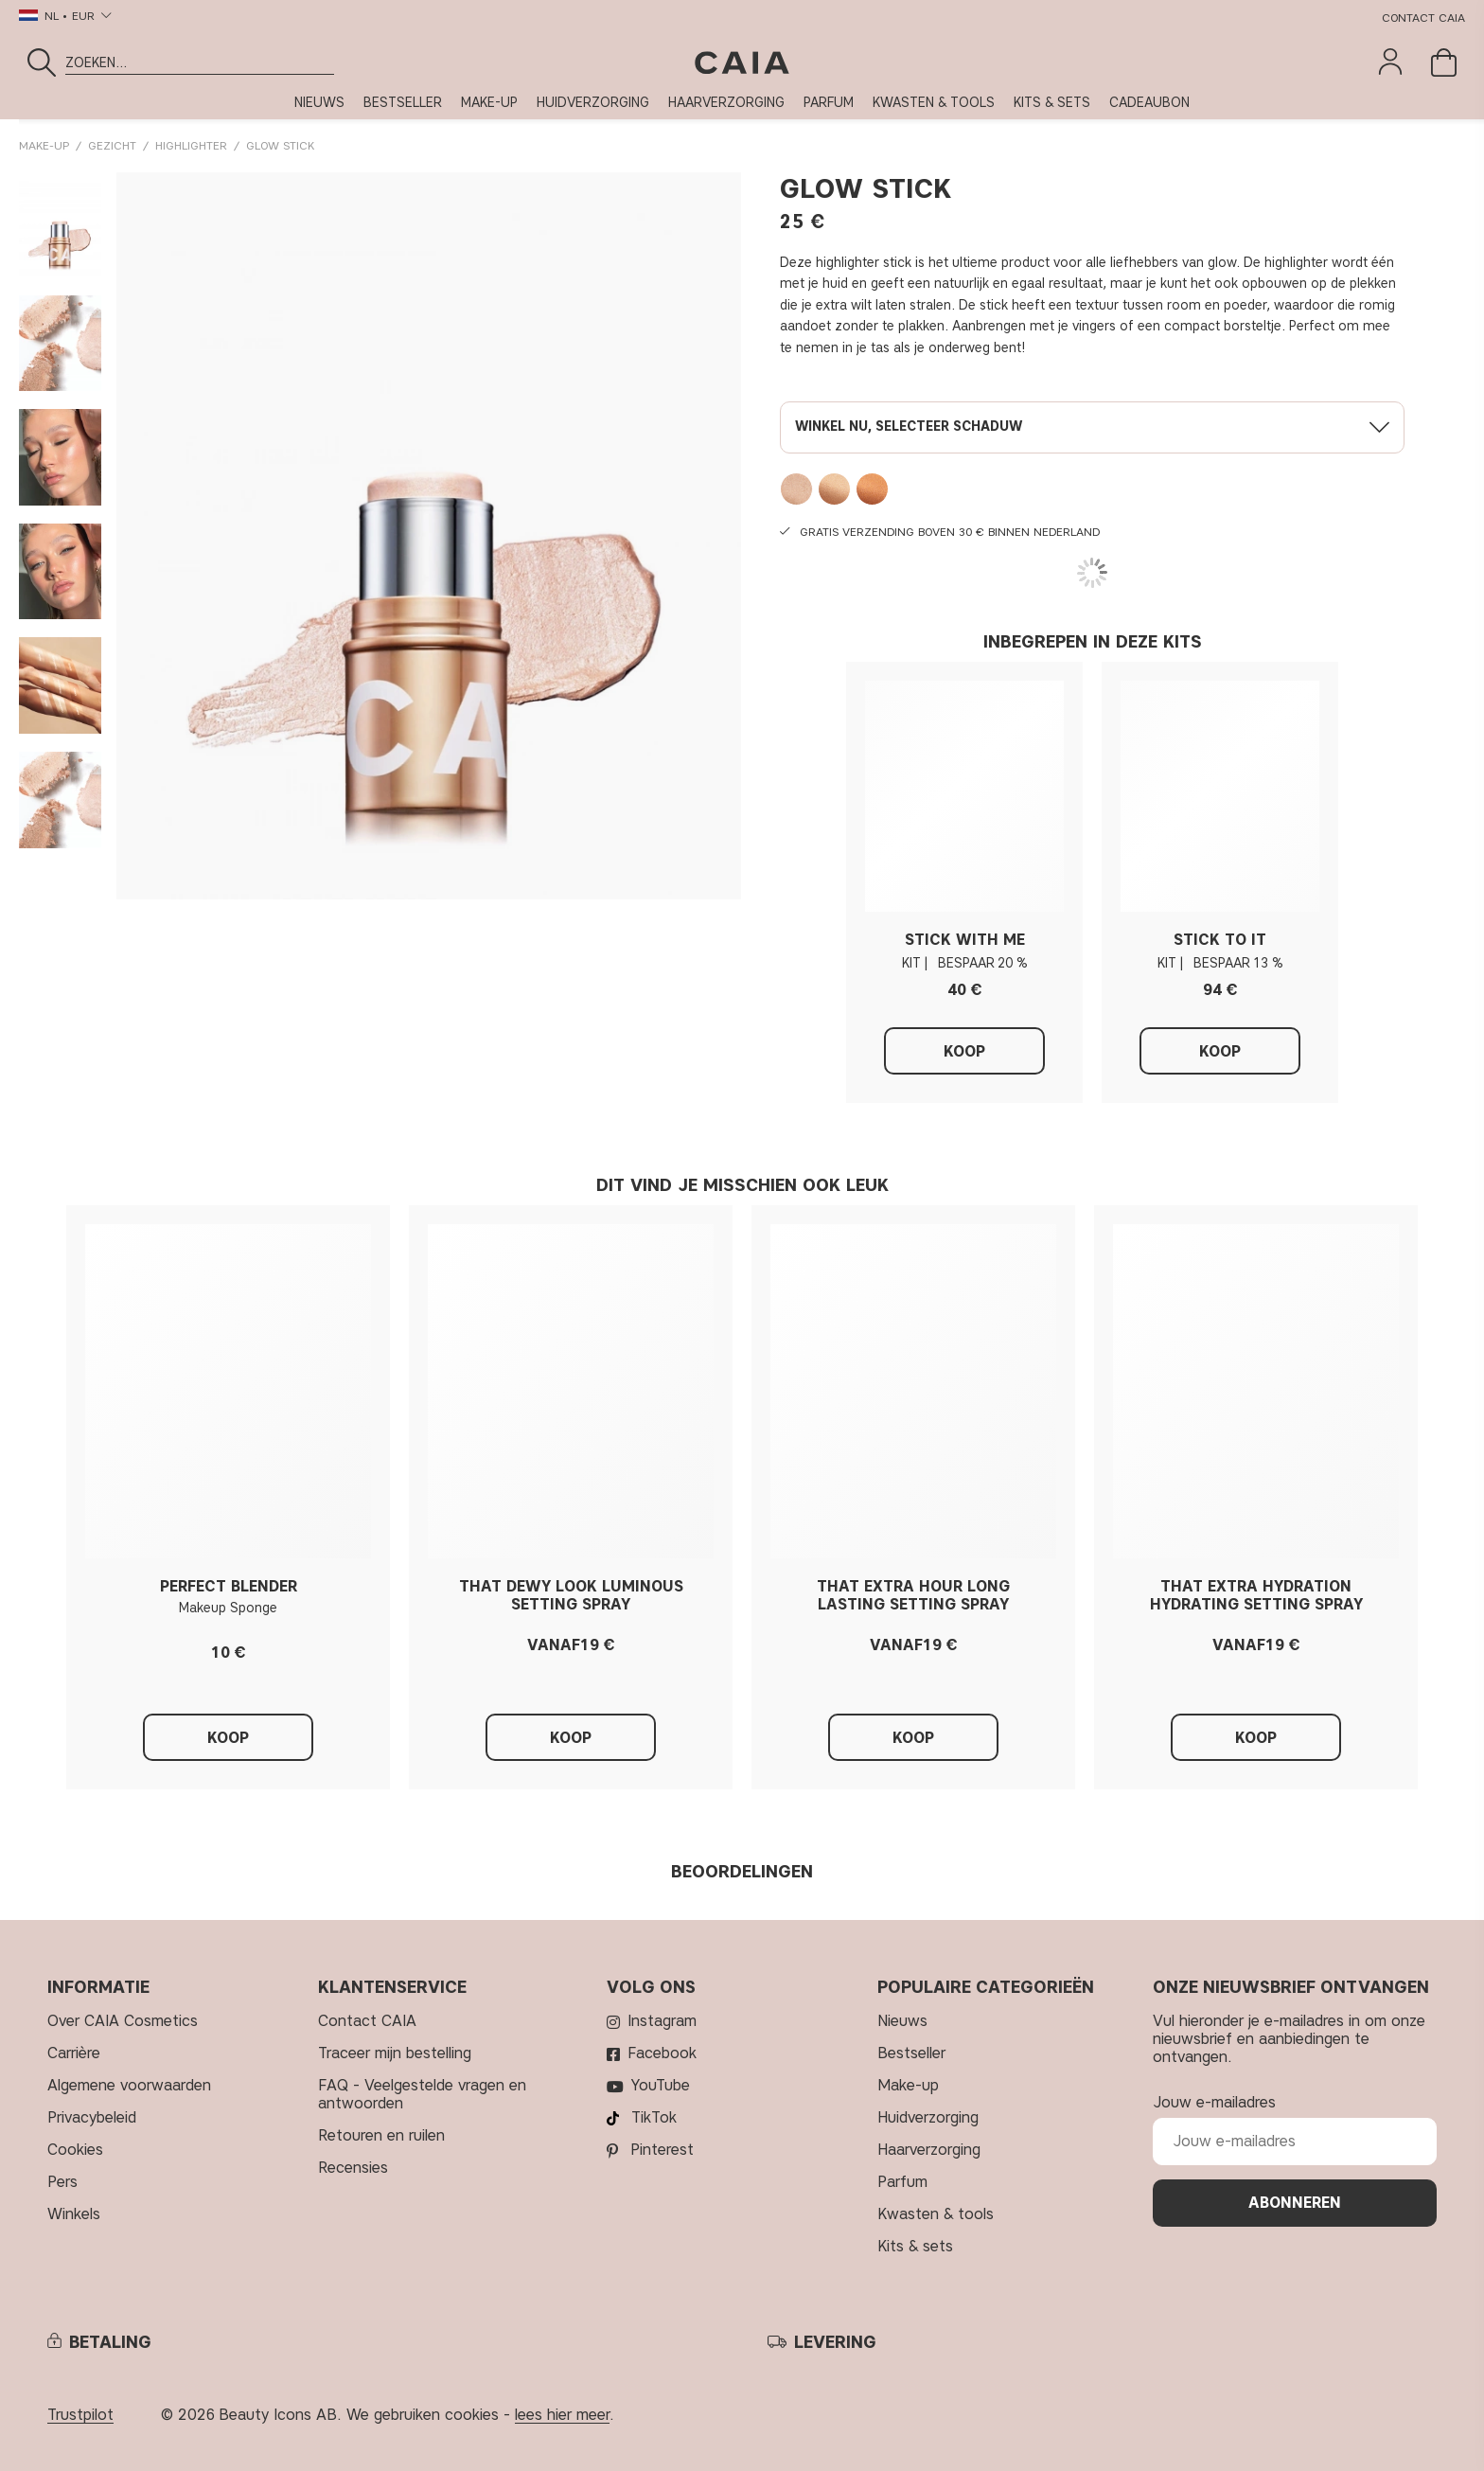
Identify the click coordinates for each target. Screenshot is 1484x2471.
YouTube (660, 2085)
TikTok (654, 2117)
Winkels (73, 2214)
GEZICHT (112, 145)
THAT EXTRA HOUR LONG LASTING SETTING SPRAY (913, 1595)
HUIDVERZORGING (593, 103)
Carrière (73, 2053)
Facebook (662, 2053)
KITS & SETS (1052, 103)
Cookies (75, 2150)
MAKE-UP (489, 103)
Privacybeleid (91, 2117)
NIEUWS (319, 103)
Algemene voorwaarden (129, 2085)
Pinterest (662, 2150)
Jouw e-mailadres (1214, 2102)
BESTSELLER (402, 103)
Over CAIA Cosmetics (122, 2021)
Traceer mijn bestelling (394, 2053)
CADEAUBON (1149, 103)
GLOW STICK (280, 145)
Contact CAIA (1423, 17)
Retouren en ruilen (381, 2135)
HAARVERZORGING (726, 103)
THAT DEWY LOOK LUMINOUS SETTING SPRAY (571, 1595)
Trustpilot (80, 2415)
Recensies (353, 2168)
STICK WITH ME (965, 940)
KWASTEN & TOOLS (934, 103)
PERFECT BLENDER (228, 1586)
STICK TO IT (1220, 940)
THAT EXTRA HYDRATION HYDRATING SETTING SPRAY (1256, 1595)
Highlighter (191, 145)
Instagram (662, 2021)
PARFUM (829, 103)
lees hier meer (562, 2415)
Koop (964, 1051)
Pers (62, 2182)
